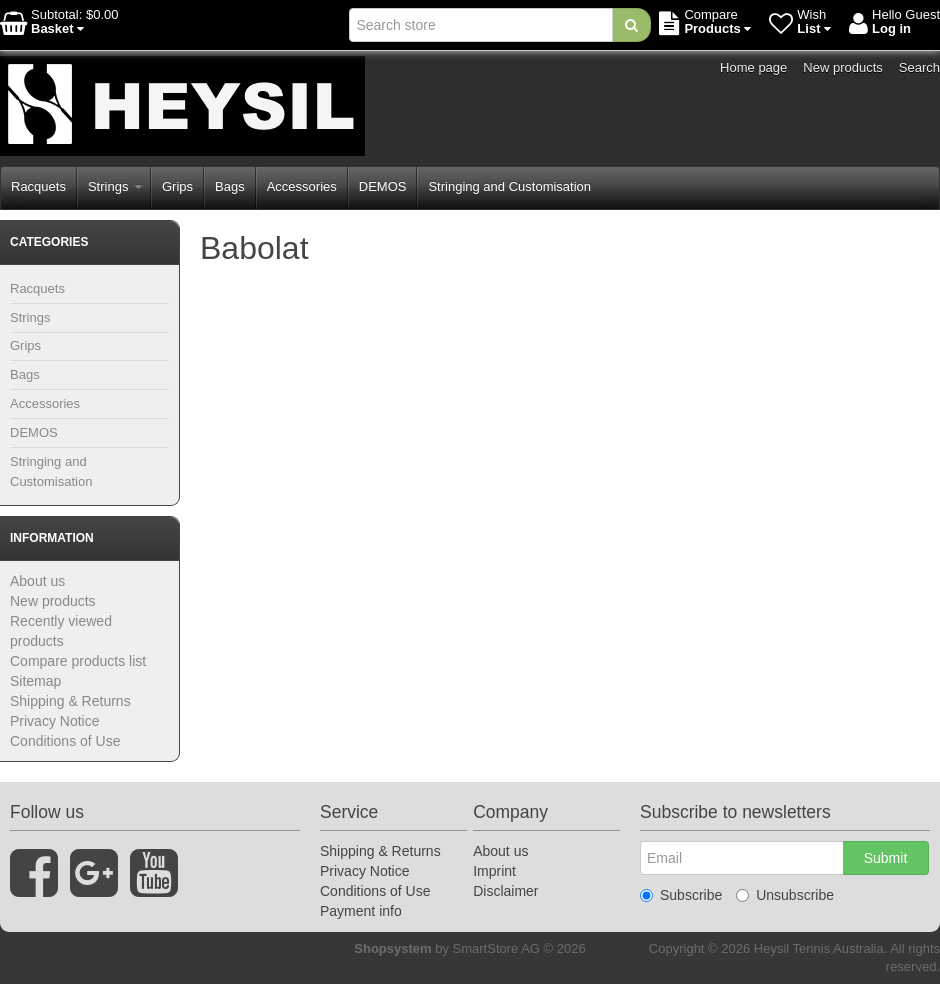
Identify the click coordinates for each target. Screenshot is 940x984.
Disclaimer (505, 891)
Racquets (38, 186)
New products (842, 67)
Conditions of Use (65, 741)
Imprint (494, 871)
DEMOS (383, 186)
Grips (177, 186)
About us (37, 581)
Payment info (361, 911)
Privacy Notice (54, 721)
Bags (230, 186)
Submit (886, 858)
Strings (115, 186)
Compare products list (78, 661)
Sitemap (35, 681)
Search (919, 67)
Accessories (302, 186)
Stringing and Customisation (509, 186)
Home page (753, 67)
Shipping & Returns (70, 701)
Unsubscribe (785, 895)
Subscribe (681, 895)
